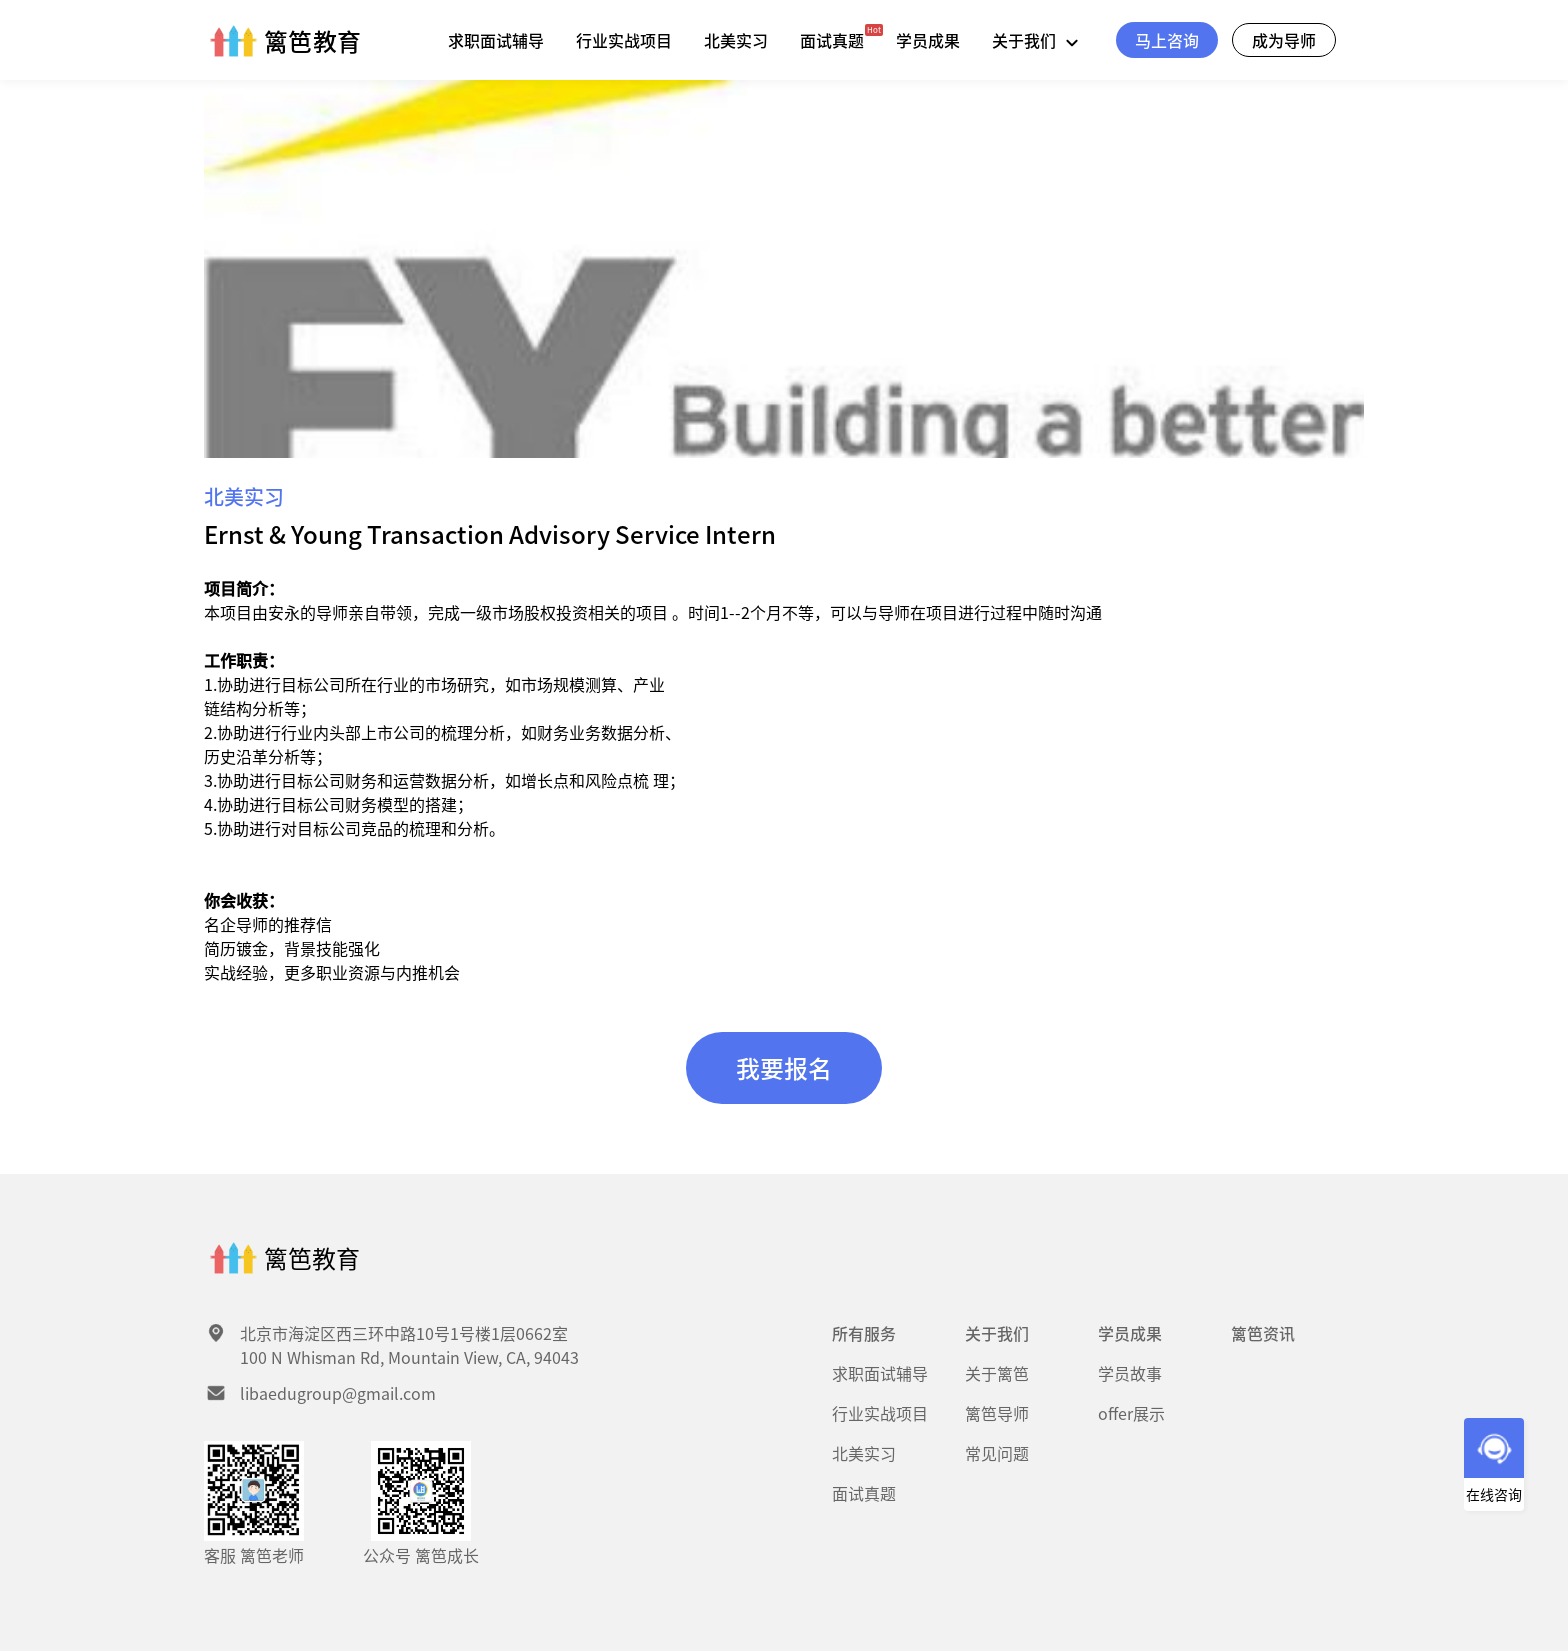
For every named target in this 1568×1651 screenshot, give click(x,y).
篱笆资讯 (1263, 1333)
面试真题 (832, 40)
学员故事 (1130, 1373)
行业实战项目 (624, 40)
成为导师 (1284, 40)
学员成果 (928, 40)
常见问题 (997, 1453)
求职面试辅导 (496, 40)
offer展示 (1131, 1413)
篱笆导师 (997, 1413)
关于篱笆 (997, 1373)
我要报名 (784, 1067)
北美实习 (736, 40)
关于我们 (1040, 40)
